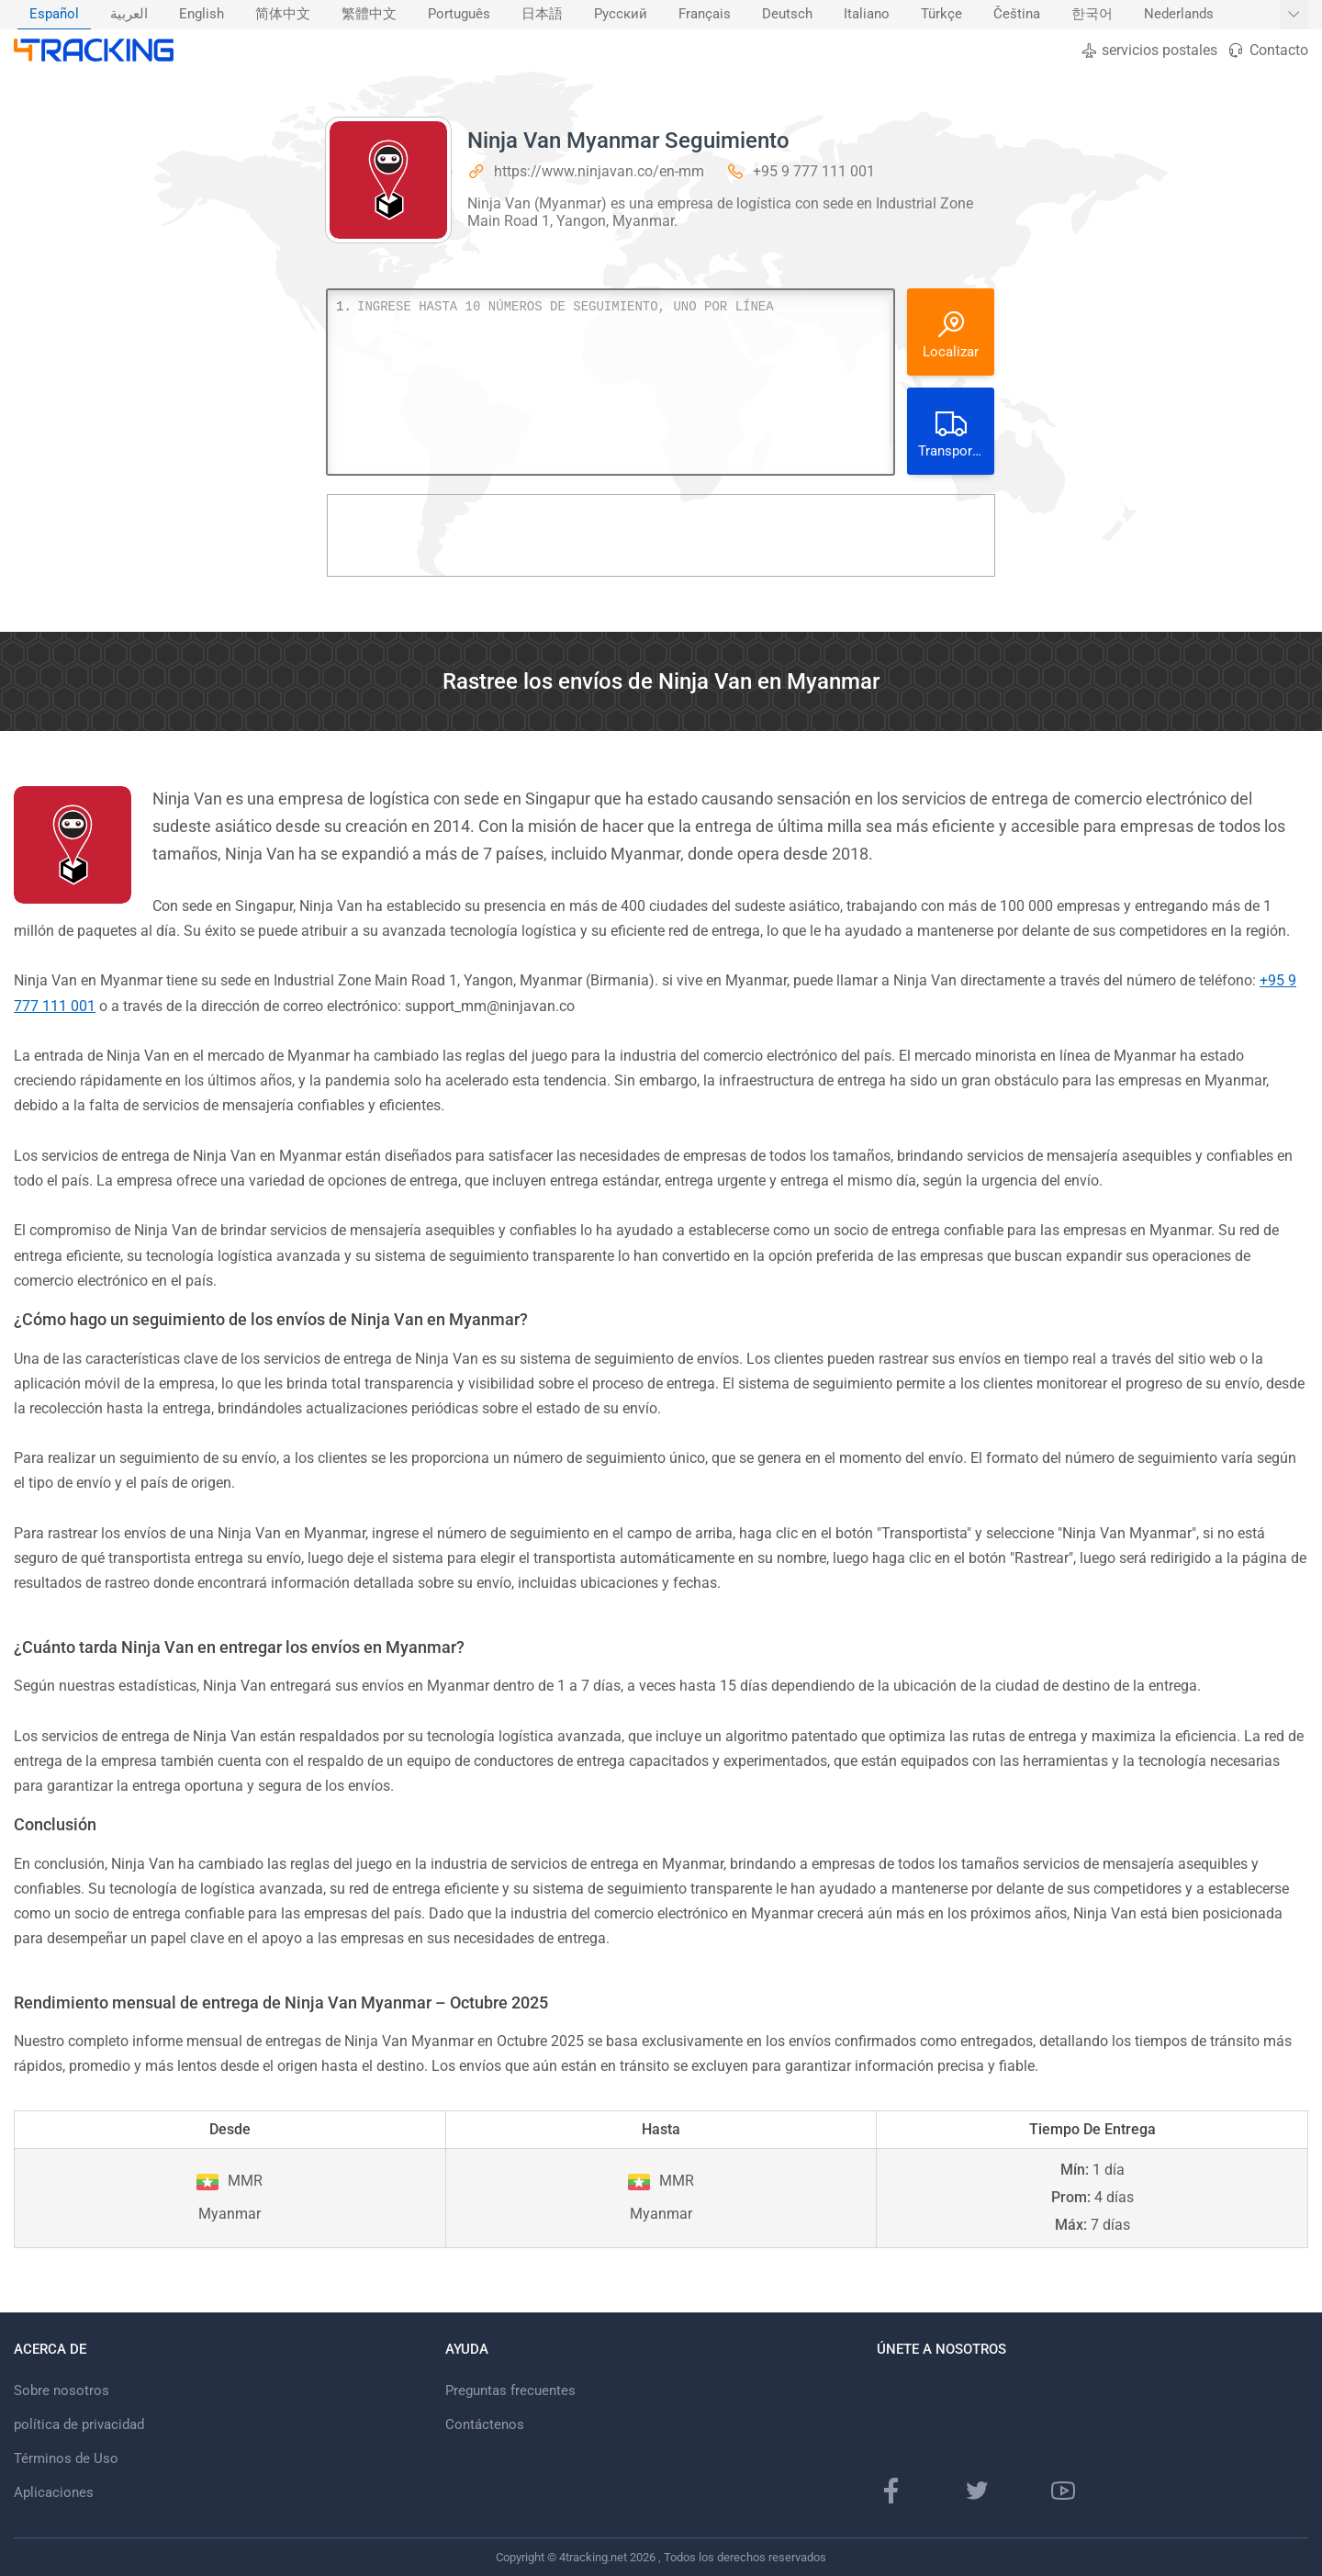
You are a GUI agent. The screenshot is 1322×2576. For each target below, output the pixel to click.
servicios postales (1149, 50)
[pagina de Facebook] (891, 2490)
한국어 (1092, 14)
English (201, 14)
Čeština (1016, 14)
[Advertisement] (661, 535)
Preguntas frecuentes (510, 2390)
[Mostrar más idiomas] (1294, 14)
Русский (620, 14)
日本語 (542, 14)
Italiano (867, 14)
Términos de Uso (66, 2458)
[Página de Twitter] (977, 2490)
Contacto (1267, 50)
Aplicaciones (54, 2492)
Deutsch (787, 14)
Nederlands (1179, 14)
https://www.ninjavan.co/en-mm (599, 171)
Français (704, 14)
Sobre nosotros (61, 2390)
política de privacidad (79, 2424)
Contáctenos (484, 2424)
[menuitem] (54, 14)
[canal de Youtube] (1063, 2490)
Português (459, 14)
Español (54, 14)
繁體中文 (369, 14)
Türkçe (941, 14)
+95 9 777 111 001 (814, 171)
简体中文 (282, 14)
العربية (129, 14)
